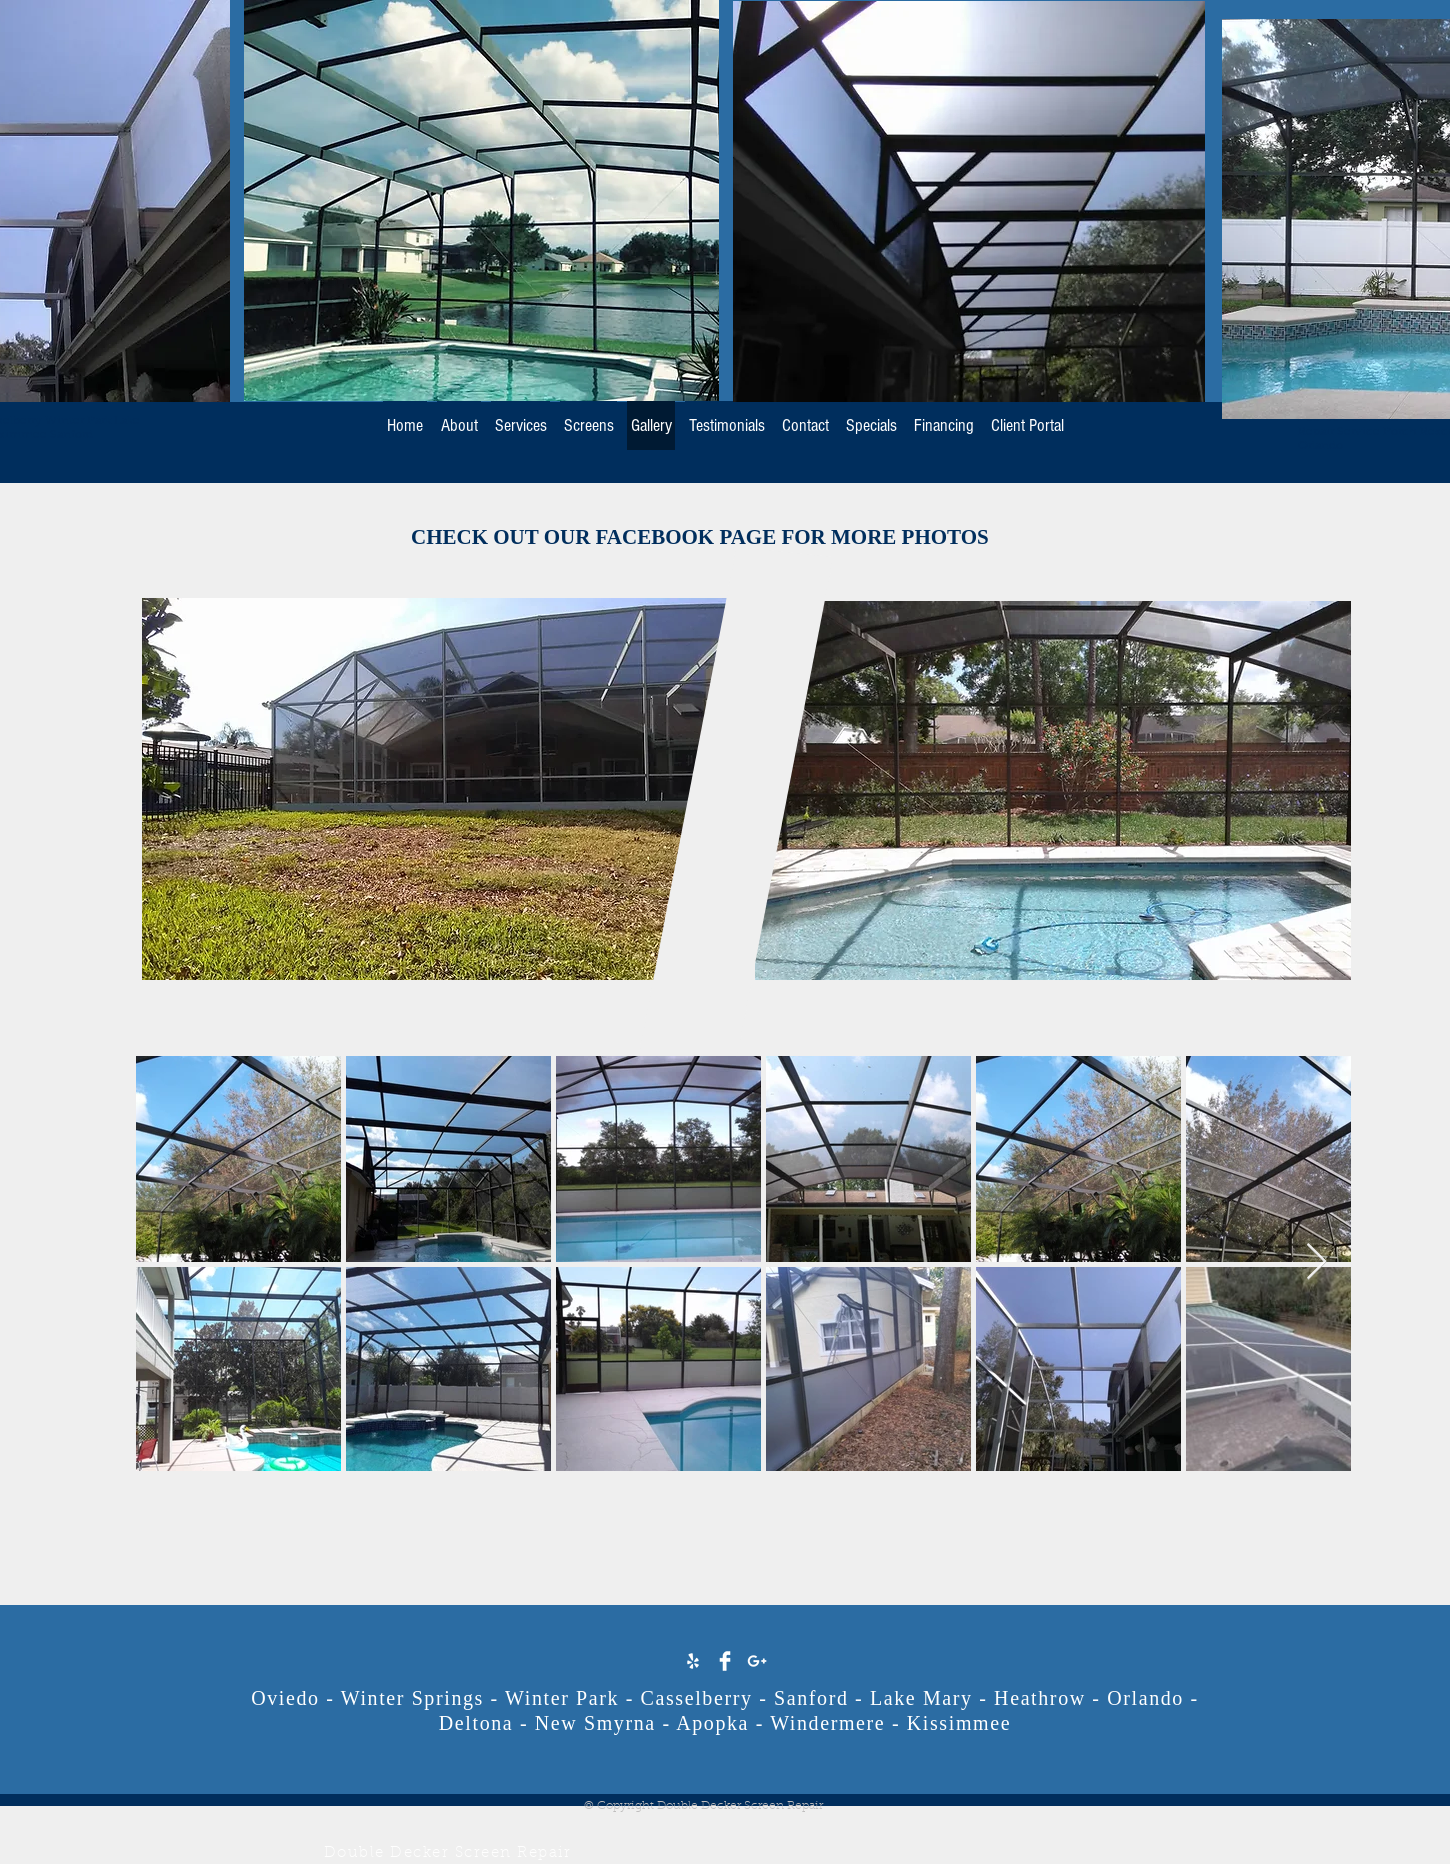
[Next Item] (1316, 1262)
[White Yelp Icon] (693, 1661)
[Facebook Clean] (725, 1661)
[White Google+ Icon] (757, 1661)
